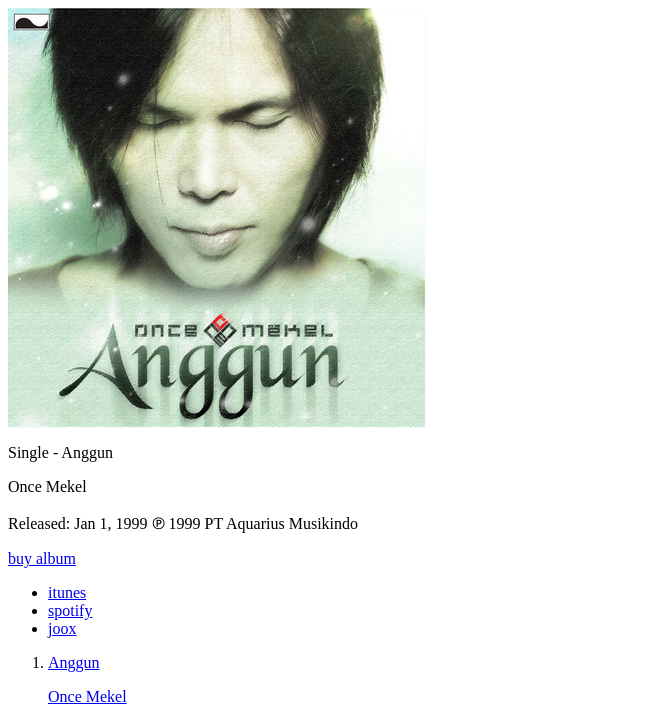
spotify (70, 610)
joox (62, 628)
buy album (42, 558)
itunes (67, 592)
